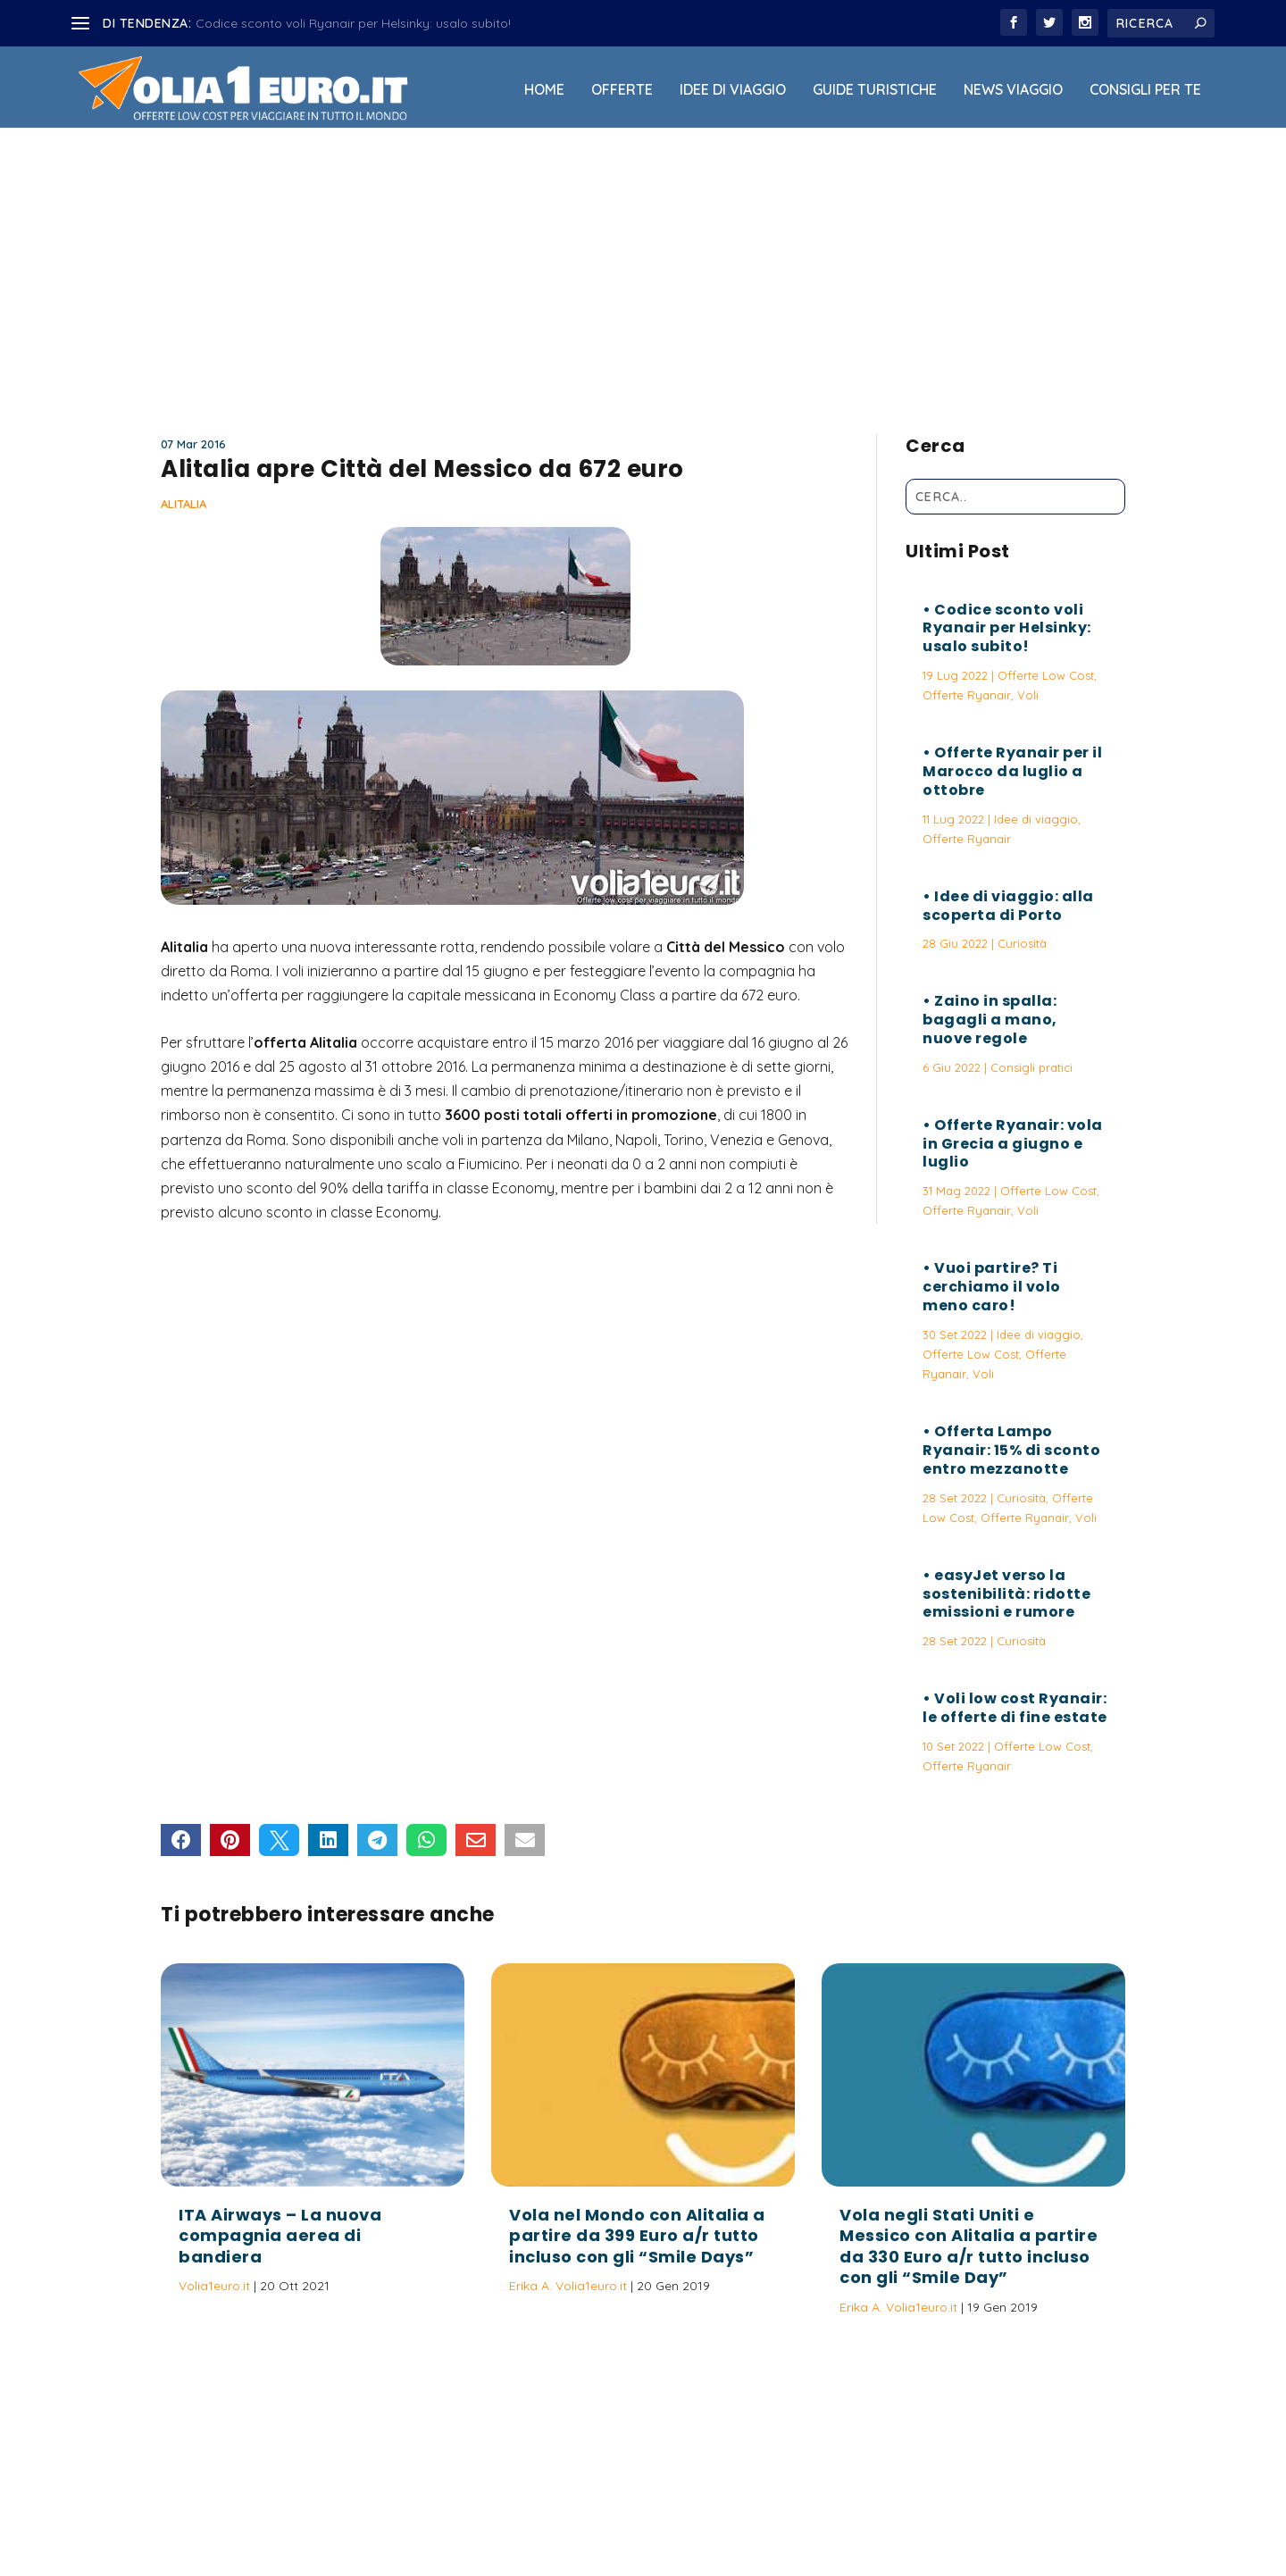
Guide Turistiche (875, 90)
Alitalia (183, 504)
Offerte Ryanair (967, 695)
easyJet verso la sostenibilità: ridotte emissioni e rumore (1006, 1594)
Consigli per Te (1145, 90)
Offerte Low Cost (1046, 675)
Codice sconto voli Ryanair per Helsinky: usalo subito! (353, 23)
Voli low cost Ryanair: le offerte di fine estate (1015, 1707)
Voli (1028, 695)
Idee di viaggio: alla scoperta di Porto (1008, 905)
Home (544, 90)
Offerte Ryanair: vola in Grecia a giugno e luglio (1013, 1144)
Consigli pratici (1031, 1067)
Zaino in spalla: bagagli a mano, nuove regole (990, 1020)
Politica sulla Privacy (693, 2516)
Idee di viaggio (733, 90)
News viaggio (1013, 90)
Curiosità (1022, 943)
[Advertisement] (643, 274)
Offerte (622, 90)
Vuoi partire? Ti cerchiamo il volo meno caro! (992, 1287)
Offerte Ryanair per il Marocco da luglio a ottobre (1012, 771)
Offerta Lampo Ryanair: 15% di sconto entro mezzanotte (1011, 1450)
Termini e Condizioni (826, 2516)
